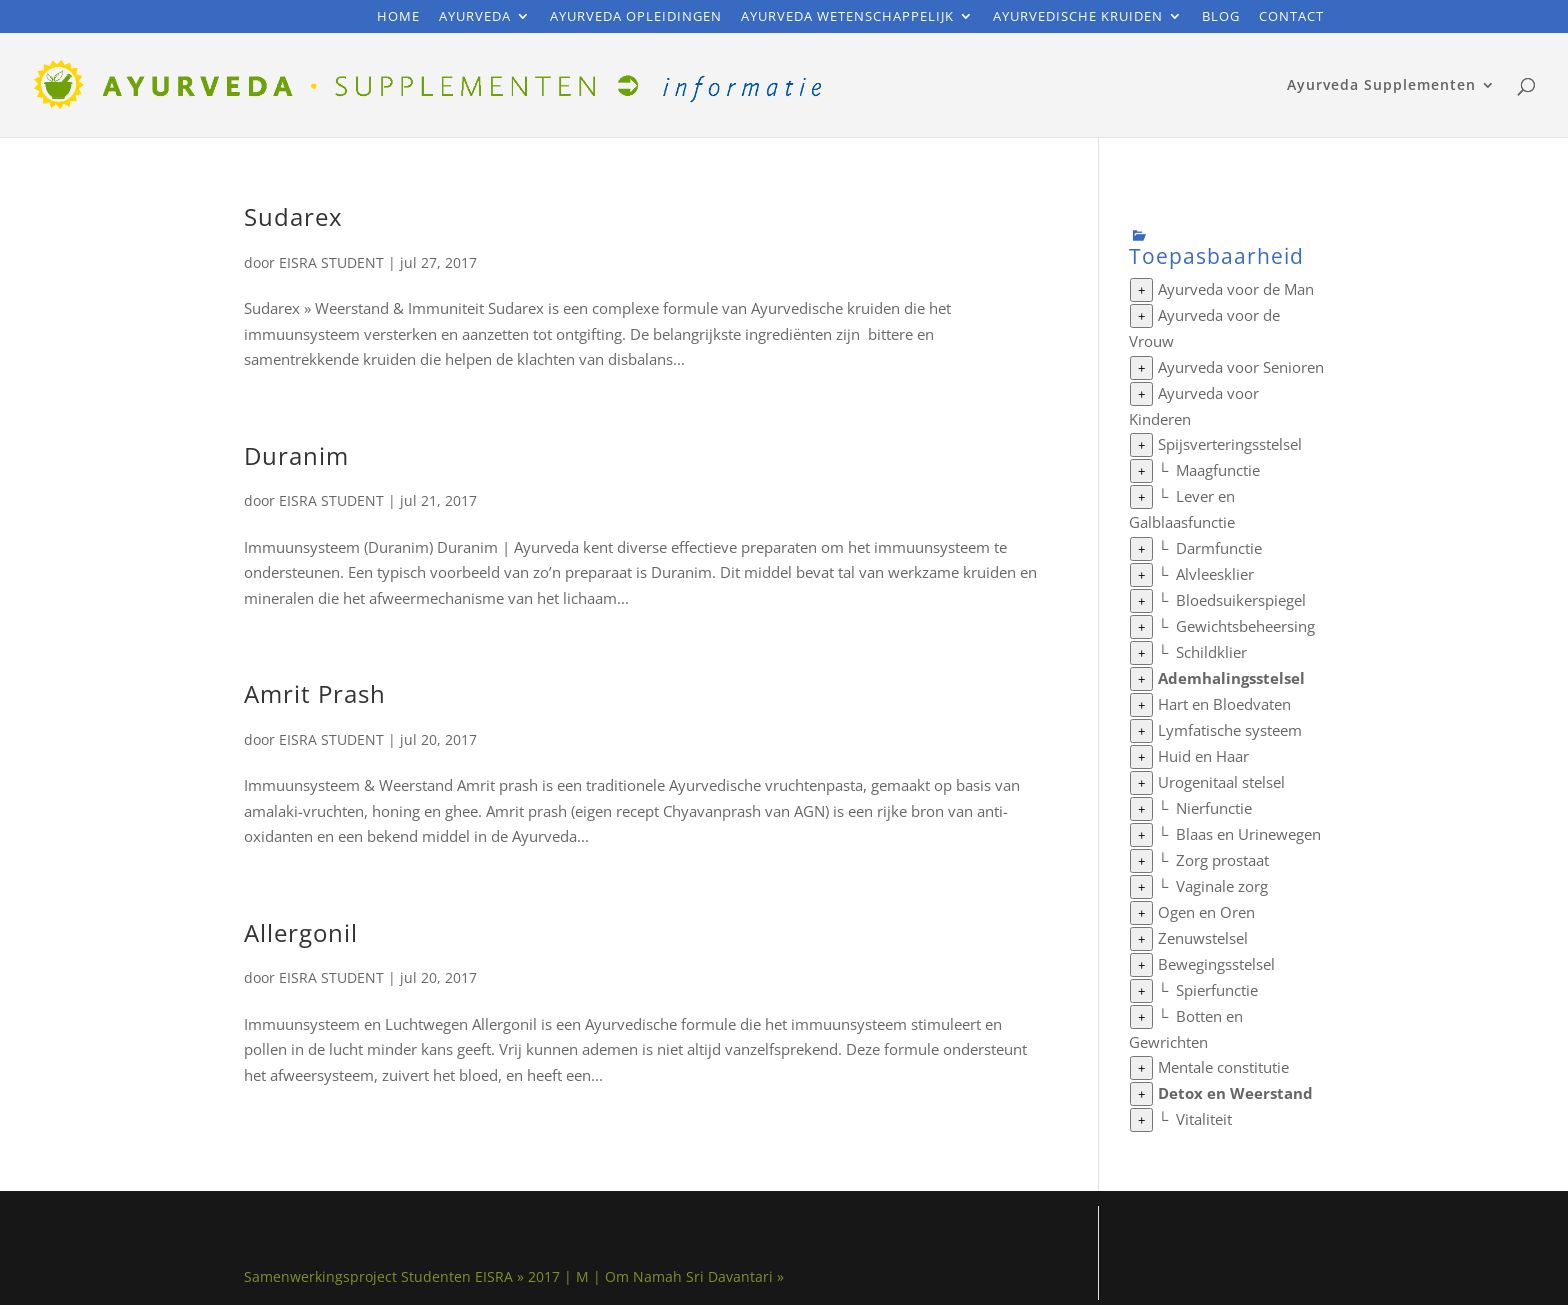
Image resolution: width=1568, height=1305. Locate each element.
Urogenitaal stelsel (1221, 782)
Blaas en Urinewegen (1248, 834)
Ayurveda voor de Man (1236, 289)
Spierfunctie (1217, 990)
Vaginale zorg (1222, 886)
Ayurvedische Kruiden (1078, 17)
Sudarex (293, 216)
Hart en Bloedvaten (1224, 704)
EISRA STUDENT (331, 262)
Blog (1221, 17)
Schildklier (1211, 652)
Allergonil (301, 932)
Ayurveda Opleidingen (636, 17)
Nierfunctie (1214, 808)
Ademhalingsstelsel (1231, 678)
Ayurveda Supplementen (1381, 86)
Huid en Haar (1203, 756)
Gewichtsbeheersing (1245, 626)
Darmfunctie (1219, 548)
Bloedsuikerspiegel (1241, 600)
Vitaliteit (1204, 1119)
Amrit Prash (315, 693)
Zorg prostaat (1222, 860)
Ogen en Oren (1206, 912)
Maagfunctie (1218, 470)
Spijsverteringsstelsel (1230, 444)
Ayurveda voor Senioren (1241, 367)
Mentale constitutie (1223, 1067)
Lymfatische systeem (1230, 730)
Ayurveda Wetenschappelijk (847, 17)
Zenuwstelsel (1203, 938)
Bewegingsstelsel (1216, 964)
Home (398, 17)
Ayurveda (475, 17)
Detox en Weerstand (1235, 1093)
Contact (1291, 17)
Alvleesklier (1215, 574)
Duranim (296, 455)
